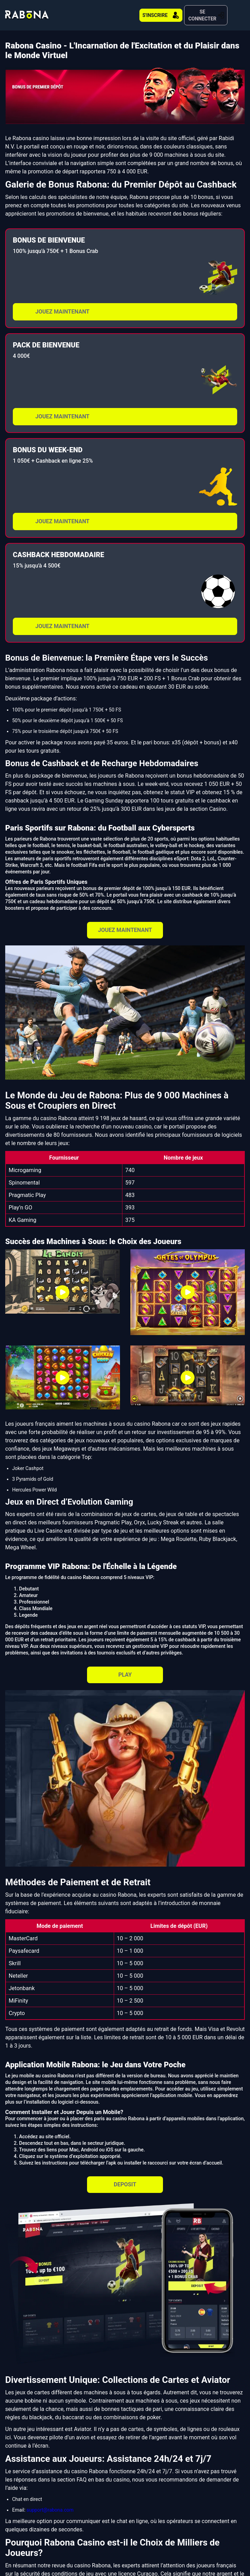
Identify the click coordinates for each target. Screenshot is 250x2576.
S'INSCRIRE (153, 11)
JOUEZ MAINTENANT (62, 304)
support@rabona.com (50, 2503)
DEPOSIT (125, 2178)
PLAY (125, 1668)
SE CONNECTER (203, 11)
